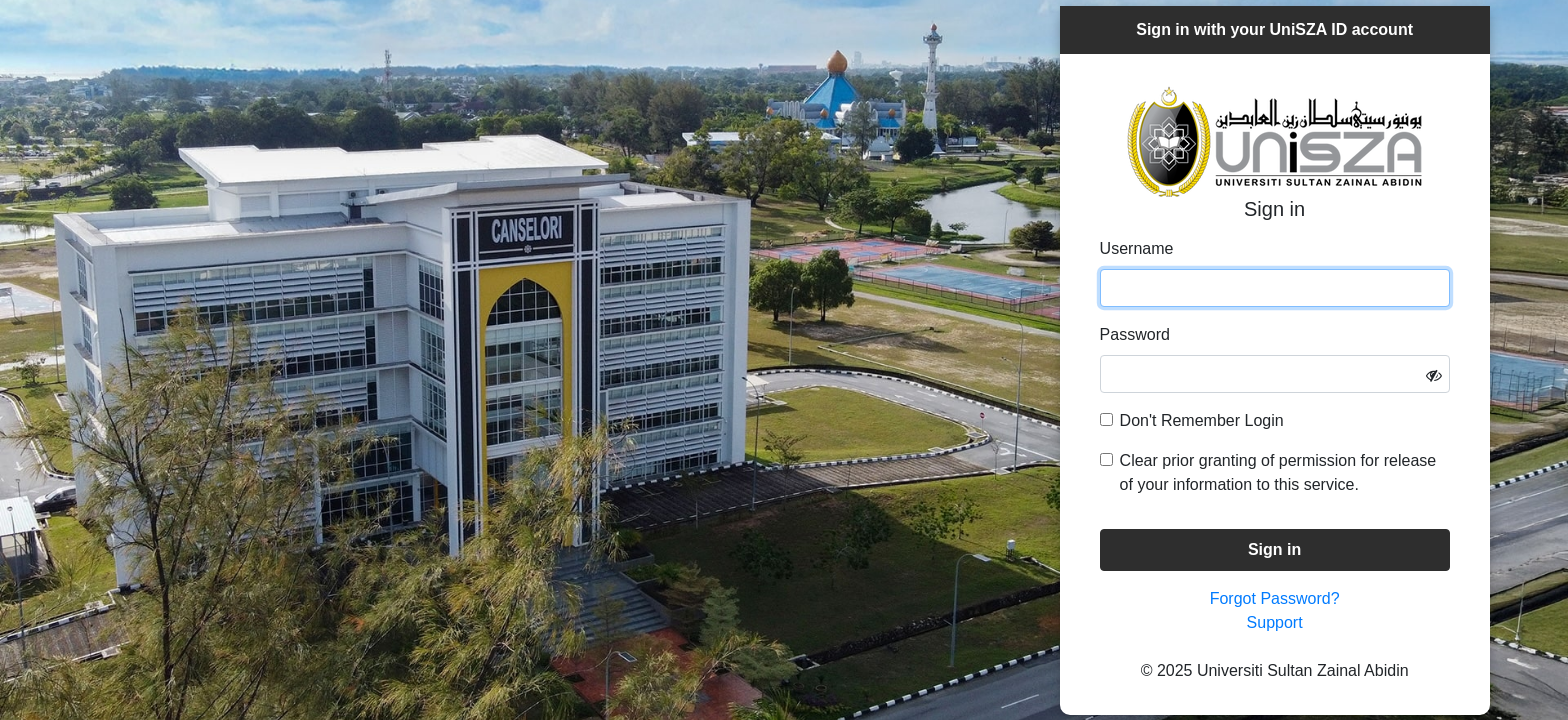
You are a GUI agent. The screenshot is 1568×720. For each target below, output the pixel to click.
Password (1135, 334)
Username (1137, 248)
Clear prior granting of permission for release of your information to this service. (1278, 472)
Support (1275, 622)
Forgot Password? (1275, 598)
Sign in (1274, 549)
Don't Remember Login (1202, 420)
